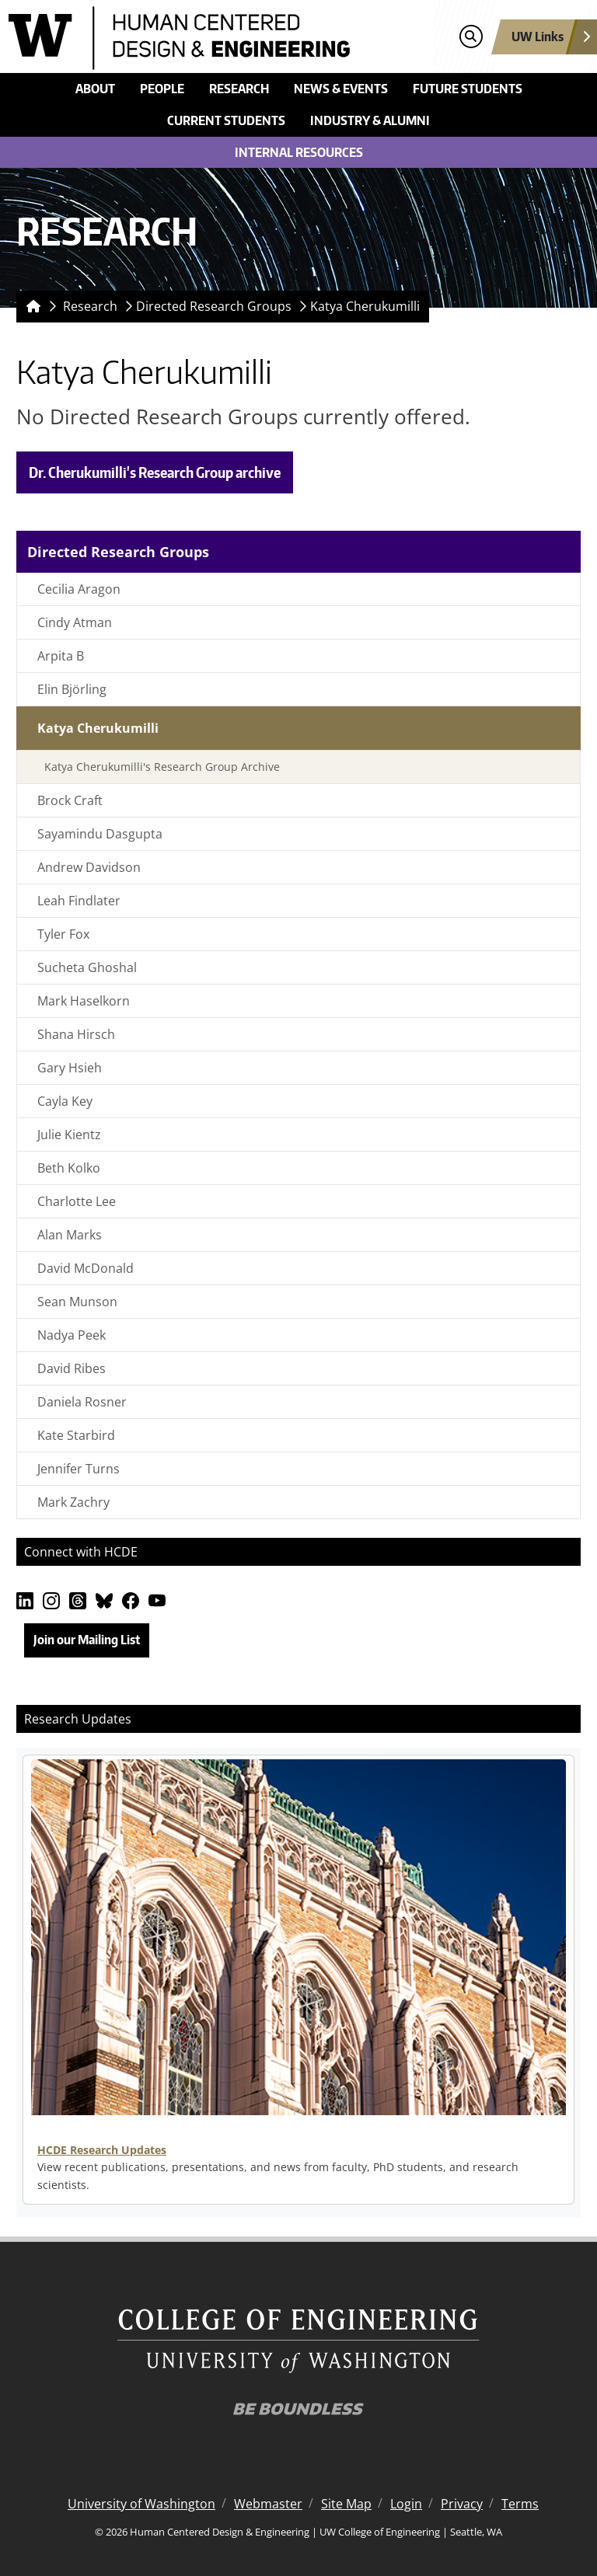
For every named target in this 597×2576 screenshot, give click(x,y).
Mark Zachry (73, 1502)
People (162, 88)
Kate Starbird (76, 1435)
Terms (520, 2503)
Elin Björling (71, 689)
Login (406, 2503)
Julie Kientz (69, 1134)
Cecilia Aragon (78, 589)
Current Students (226, 120)
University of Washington (141, 2503)
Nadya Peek (71, 1335)
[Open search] (470, 36)
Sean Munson (77, 1301)
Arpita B (60, 655)
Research (239, 88)
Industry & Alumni (370, 120)
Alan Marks (69, 1234)
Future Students (467, 88)
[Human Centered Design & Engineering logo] (226, 38)
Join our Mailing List (86, 1639)
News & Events (341, 88)
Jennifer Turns (78, 1468)
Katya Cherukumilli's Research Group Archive (162, 766)
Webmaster (268, 2503)
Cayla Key (65, 1101)
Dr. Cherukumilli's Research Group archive (155, 472)
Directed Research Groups (214, 306)
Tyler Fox (63, 934)
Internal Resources (299, 152)
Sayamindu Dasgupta (99, 833)
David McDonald (85, 1268)
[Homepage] (30, 306)
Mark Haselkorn (83, 1000)
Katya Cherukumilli (365, 306)
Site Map (346, 2503)
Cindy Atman (74, 622)
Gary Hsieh (69, 1067)
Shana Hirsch (76, 1034)
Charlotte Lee (76, 1201)
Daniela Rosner (82, 1401)
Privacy (462, 2503)
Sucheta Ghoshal (87, 967)
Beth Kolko (68, 1167)
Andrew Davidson (89, 867)
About (95, 88)
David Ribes (71, 1368)
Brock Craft (70, 800)
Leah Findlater (78, 900)
